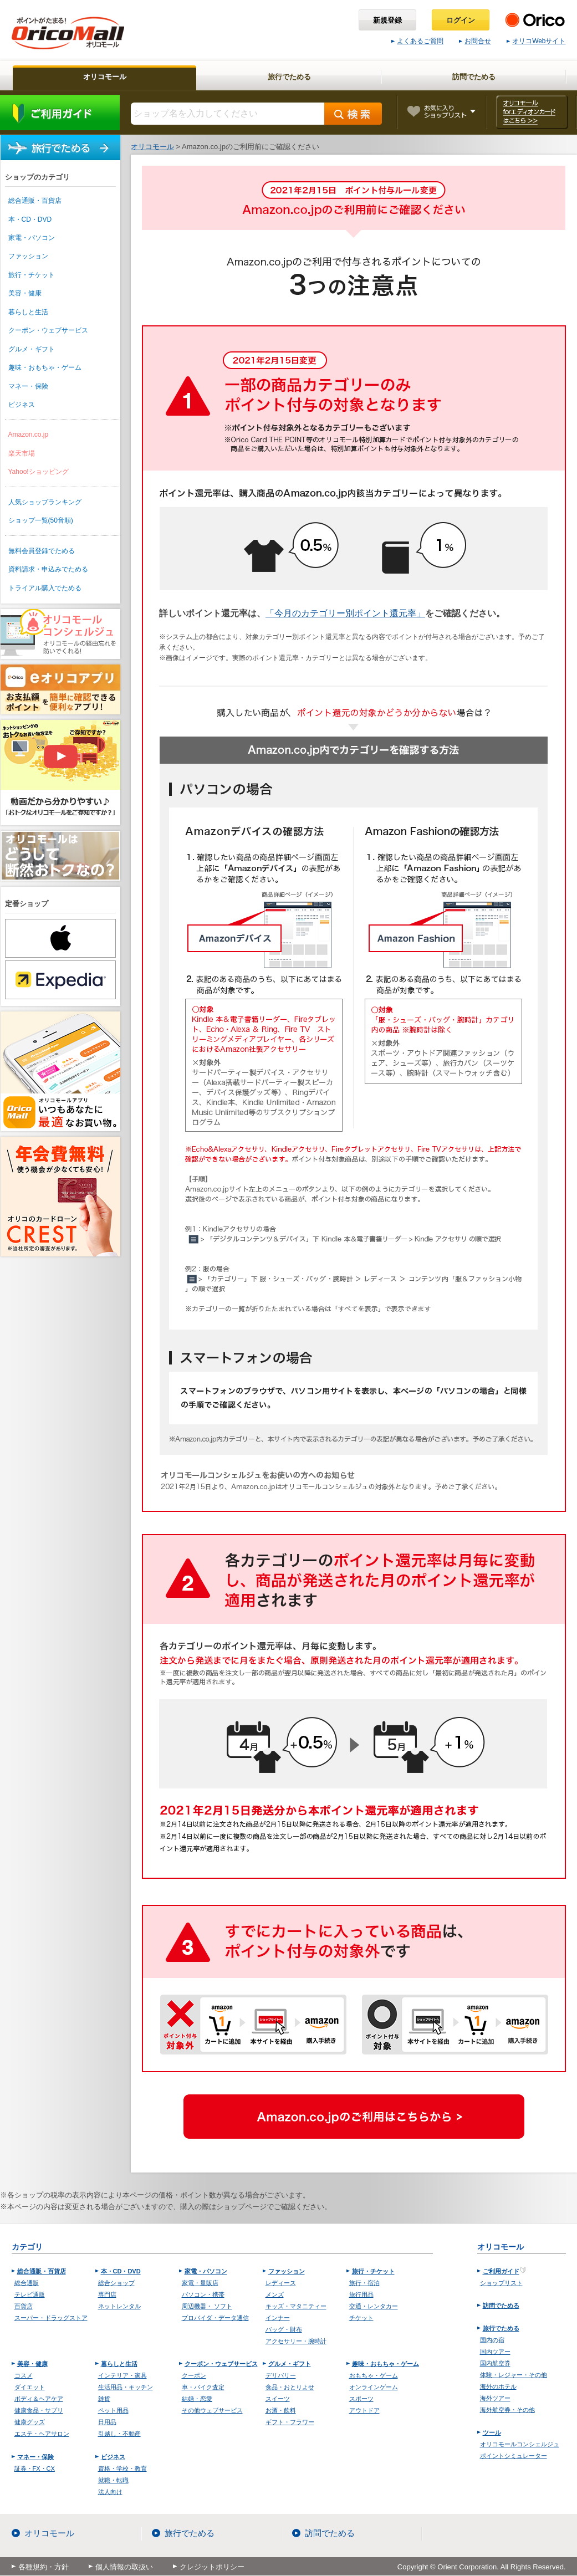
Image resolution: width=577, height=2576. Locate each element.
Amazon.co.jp (28, 434)
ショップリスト (501, 2282)
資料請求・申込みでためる (48, 569)
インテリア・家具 (122, 2375)
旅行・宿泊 (364, 2282)
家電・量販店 (200, 2282)
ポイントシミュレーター (513, 2455)
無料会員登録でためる (41, 551)
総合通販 (26, 2282)
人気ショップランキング (44, 502)
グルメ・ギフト (31, 349)
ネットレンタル (119, 2306)
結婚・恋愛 (197, 2398)
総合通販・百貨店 (35, 201)
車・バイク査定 (203, 2387)
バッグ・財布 (283, 2329)
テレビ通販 (29, 2294)
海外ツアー (495, 2398)
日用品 (107, 2422)
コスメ (23, 2375)
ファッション (28, 256)
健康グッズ (29, 2422)
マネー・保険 (28, 386)
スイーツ (277, 2398)
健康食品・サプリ (38, 2410)
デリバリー (280, 2375)
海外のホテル (498, 2386)
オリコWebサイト (536, 41)
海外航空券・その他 (507, 2409)
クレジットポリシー (212, 2567)
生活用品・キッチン (125, 2387)
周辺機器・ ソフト (207, 2306)
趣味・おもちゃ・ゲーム (44, 367)
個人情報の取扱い (124, 2567)
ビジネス (21, 404)
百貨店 (23, 2306)
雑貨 (104, 2398)
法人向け (110, 2491)
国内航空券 (495, 2363)
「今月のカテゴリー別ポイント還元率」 (345, 613)
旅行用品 (361, 2294)
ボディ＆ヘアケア (38, 2398)
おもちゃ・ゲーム (373, 2375)
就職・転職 (113, 2480)
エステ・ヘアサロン (41, 2433)
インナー (277, 2317)
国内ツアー (495, 2351)
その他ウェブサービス (212, 2410)
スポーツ (361, 2398)
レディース (280, 2282)
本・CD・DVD (30, 219)
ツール (492, 2432)
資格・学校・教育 (122, 2468)
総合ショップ (116, 2282)
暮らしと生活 (28, 312)
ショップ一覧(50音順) (40, 520)
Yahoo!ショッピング (38, 472)
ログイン (460, 20)
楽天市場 (21, 453)
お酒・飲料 (280, 2410)
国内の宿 (492, 2340)
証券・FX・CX (34, 2468)
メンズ (274, 2294)
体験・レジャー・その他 (513, 2374)
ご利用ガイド (60, 112)
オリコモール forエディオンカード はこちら (532, 112)
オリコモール (49, 2533)
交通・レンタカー (373, 2306)
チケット (361, 2317)
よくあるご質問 (417, 41)
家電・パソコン (31, 238)
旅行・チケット (31, 275)
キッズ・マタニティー (295, 2306)
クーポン (194, 2375)
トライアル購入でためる (44, 588)
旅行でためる (60, 147)
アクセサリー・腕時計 (295, 2341)
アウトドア (364, 2410)
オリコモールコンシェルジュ (519, 2444)
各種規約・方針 (43, 2567)
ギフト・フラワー (289, 2422)
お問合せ (475, 41)
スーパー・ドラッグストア (51, 2317)
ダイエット (29, 2387)
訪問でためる (501, 2305)
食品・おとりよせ (289, 2387)
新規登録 (387, 20)
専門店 (107, 2294)
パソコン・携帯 (203, 2294)
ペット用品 (113, 2410)
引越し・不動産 (119, 2433)
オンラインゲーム (373, 2387)
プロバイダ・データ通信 (215, 2317)
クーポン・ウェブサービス (48, 330)
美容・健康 (25, 293)
